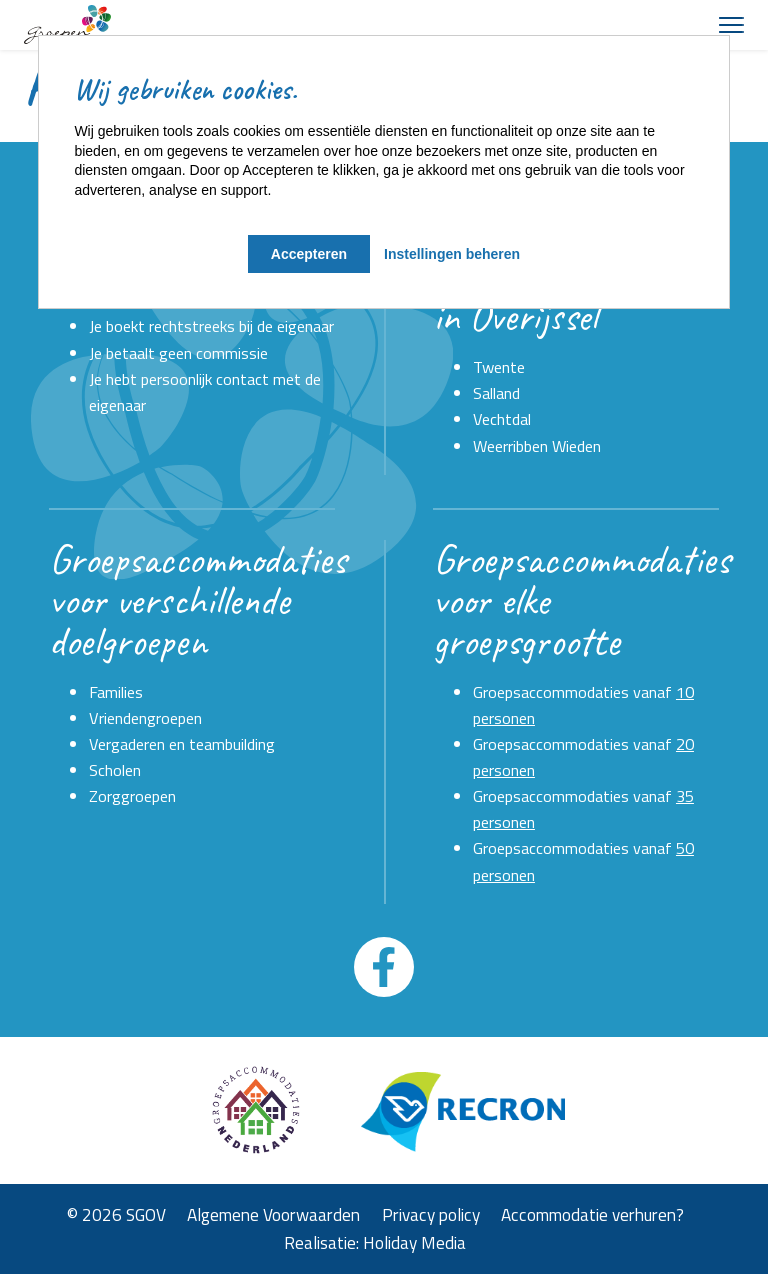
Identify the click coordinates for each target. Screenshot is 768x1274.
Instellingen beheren (452, 254)
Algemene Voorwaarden (273, 1215)
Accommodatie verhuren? (592, 1215)
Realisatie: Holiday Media (375, 1242)
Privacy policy (431, 1215)
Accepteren (309, 254)
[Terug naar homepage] (67, 25)
